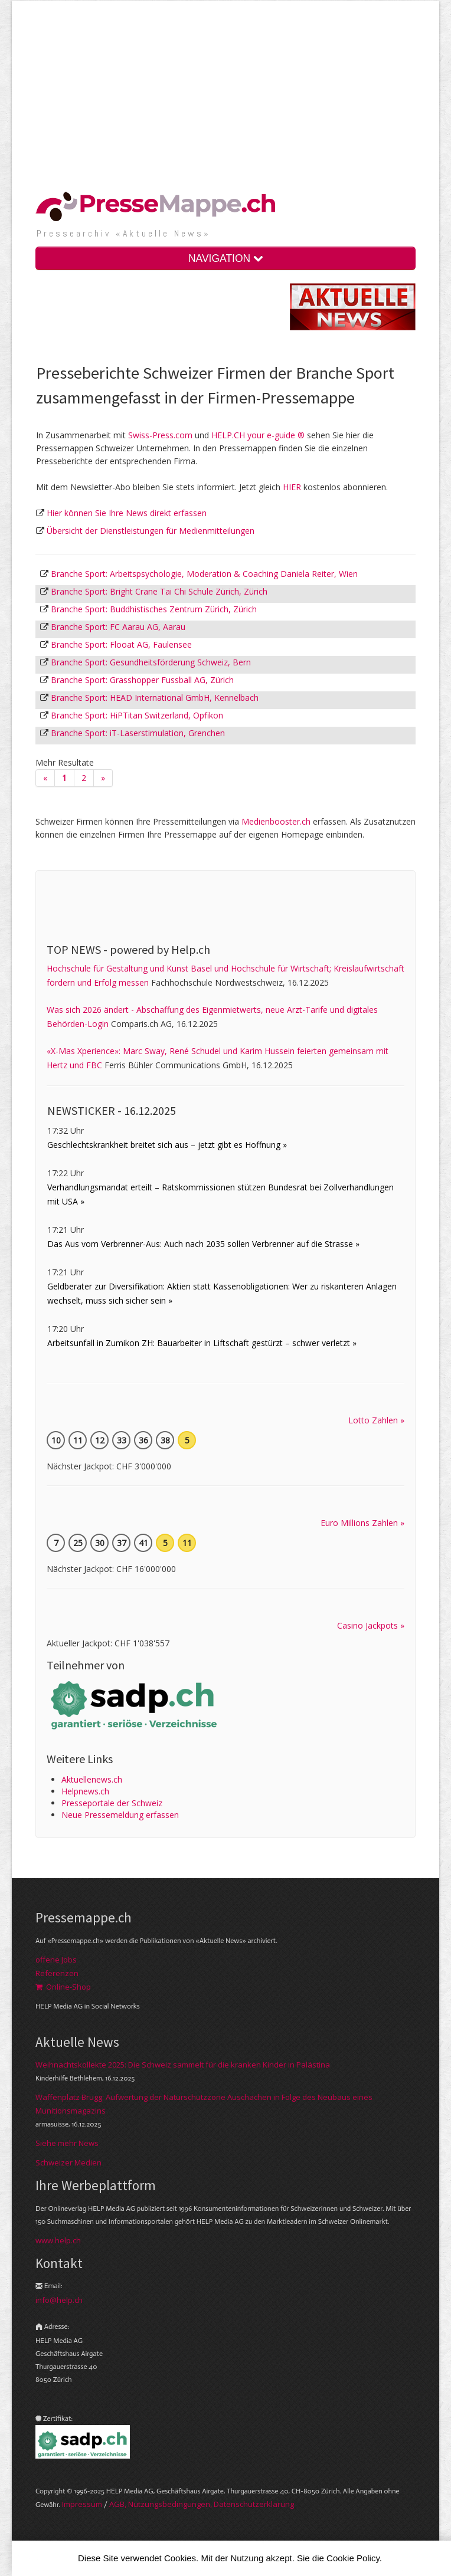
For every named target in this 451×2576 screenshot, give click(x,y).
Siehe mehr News (67, 2143)
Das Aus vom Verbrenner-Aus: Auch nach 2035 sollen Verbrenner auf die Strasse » (203, 1243)
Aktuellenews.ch (91, 1779)
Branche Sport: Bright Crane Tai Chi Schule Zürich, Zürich (159, 591)
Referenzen (57, 1973)
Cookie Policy (353, 2558)
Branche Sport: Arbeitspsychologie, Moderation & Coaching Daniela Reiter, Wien (204, 573)
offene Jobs (56, 1959)
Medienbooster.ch (276, 821)
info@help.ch (59, 2300)
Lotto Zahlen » (376, 1420)
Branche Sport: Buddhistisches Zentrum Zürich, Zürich (154, 609)
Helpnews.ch (85, 1791)
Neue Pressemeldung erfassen (120, 1814)
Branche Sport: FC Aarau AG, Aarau (118, 626)
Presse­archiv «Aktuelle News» (124, 233)
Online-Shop (63, 1986)
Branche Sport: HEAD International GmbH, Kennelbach (155, 697)
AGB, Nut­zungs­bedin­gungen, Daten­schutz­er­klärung (201, 2504)
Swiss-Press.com (160, 435)
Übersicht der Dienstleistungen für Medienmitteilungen (150, 530)
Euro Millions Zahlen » (362, 1522)
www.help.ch (58, 2240)
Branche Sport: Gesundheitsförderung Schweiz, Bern (151, 662)
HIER (292, 487)
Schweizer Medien (68, 2162)
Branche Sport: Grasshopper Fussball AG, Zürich (142, 679)
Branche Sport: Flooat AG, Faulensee (121, 644)
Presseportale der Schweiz (111, 1803)
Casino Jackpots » (370, 1625)
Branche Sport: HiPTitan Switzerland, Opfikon (137, 715)
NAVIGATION (225, 258)
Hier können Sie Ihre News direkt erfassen (127, 513)
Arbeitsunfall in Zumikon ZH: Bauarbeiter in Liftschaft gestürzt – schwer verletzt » (202, 1342)
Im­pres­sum (82, 2504)
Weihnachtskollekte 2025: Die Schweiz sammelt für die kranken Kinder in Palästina (182, 2064)
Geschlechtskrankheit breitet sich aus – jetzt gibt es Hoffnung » (167, 1144)
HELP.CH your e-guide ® (258, 435)
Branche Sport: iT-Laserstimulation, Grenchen (138, 733)
